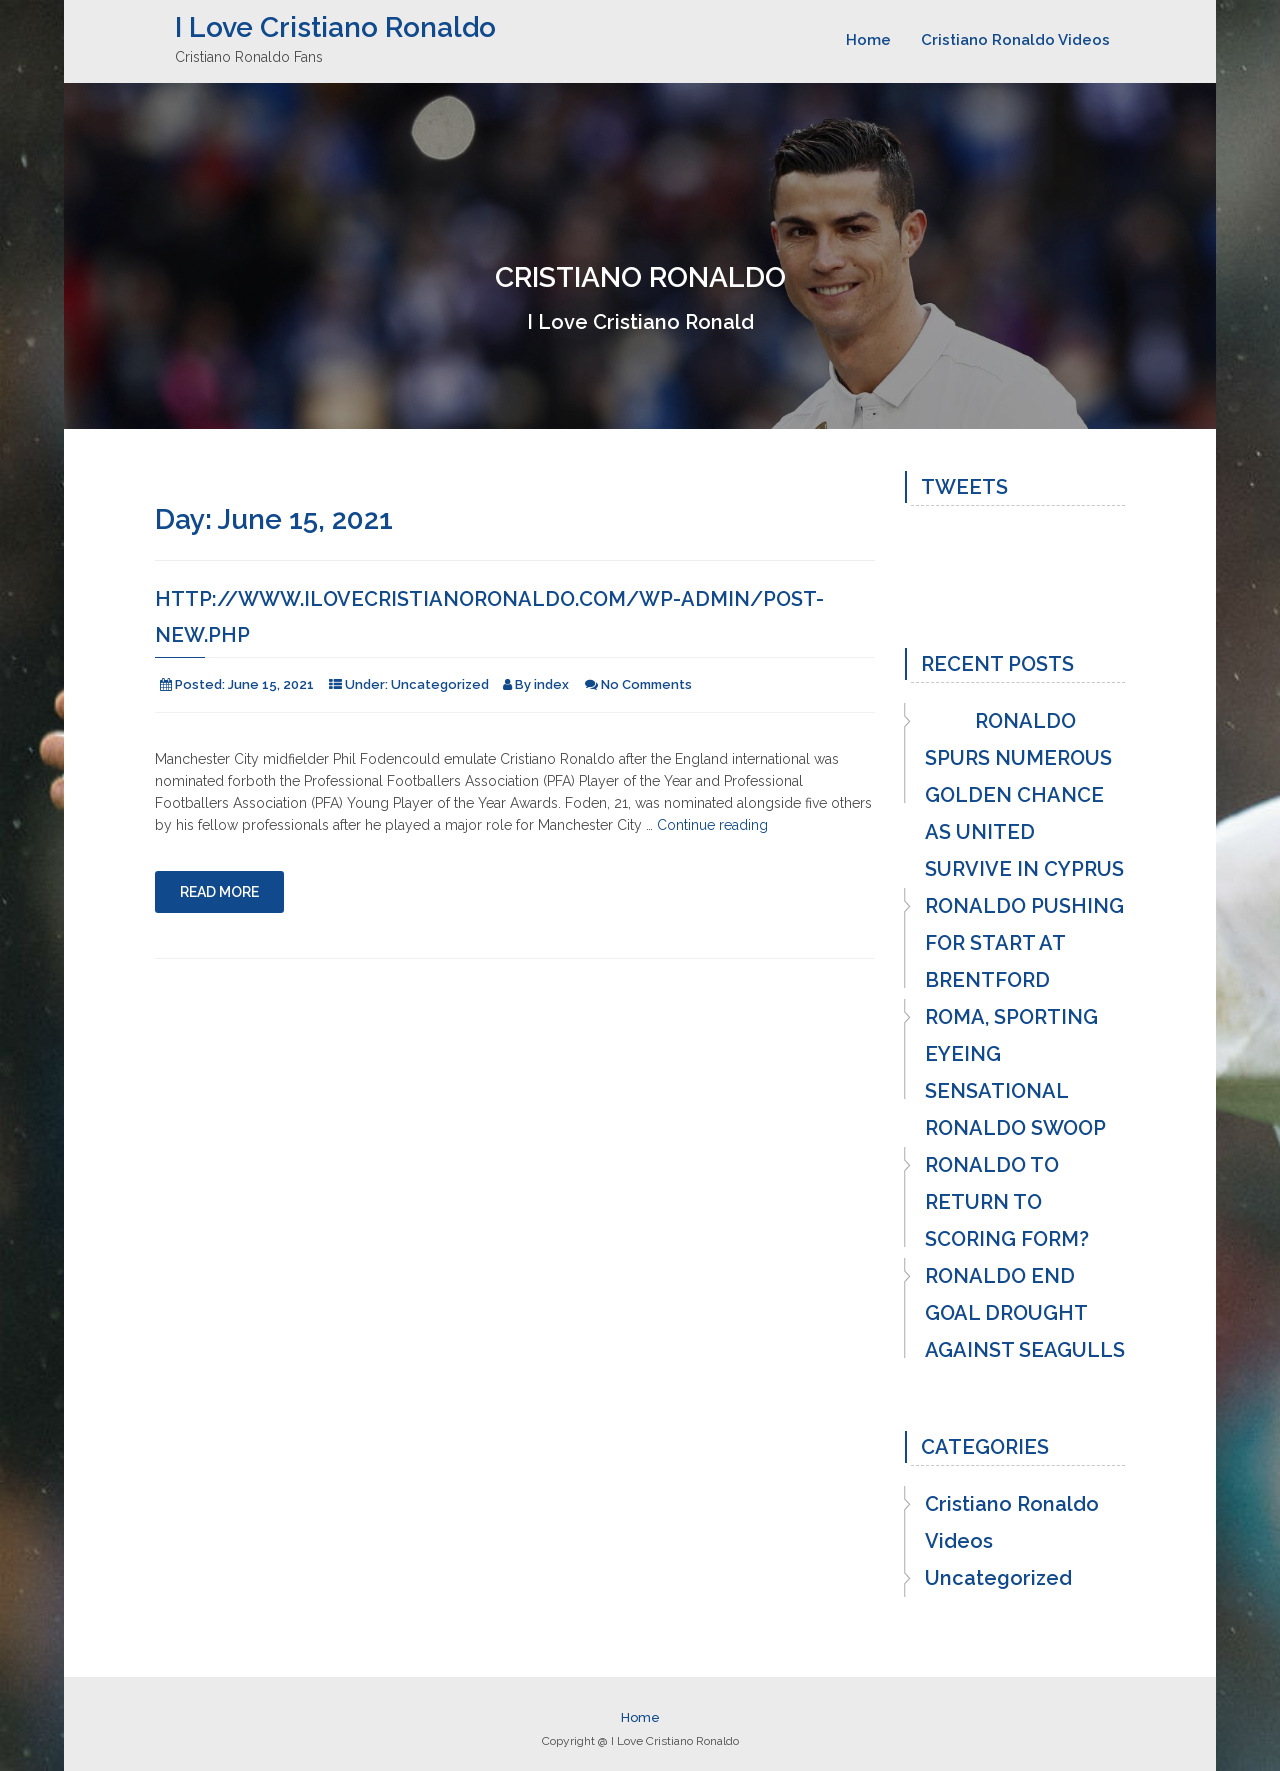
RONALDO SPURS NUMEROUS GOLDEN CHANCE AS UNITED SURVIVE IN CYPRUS (1024, 795)
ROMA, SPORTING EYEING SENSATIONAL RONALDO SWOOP (1015, 1072)
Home (868, 40)
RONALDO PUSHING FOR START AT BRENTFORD (1024, 943)
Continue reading (712, 825)
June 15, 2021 (271, 684)
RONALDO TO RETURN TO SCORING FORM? (1007, 1202)
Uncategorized (440, 684)
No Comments (646, 684)
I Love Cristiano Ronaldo (335, 27)
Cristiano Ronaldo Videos (1015, 40)
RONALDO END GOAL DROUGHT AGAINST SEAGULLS (1025, 1313)
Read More (219, 892)
